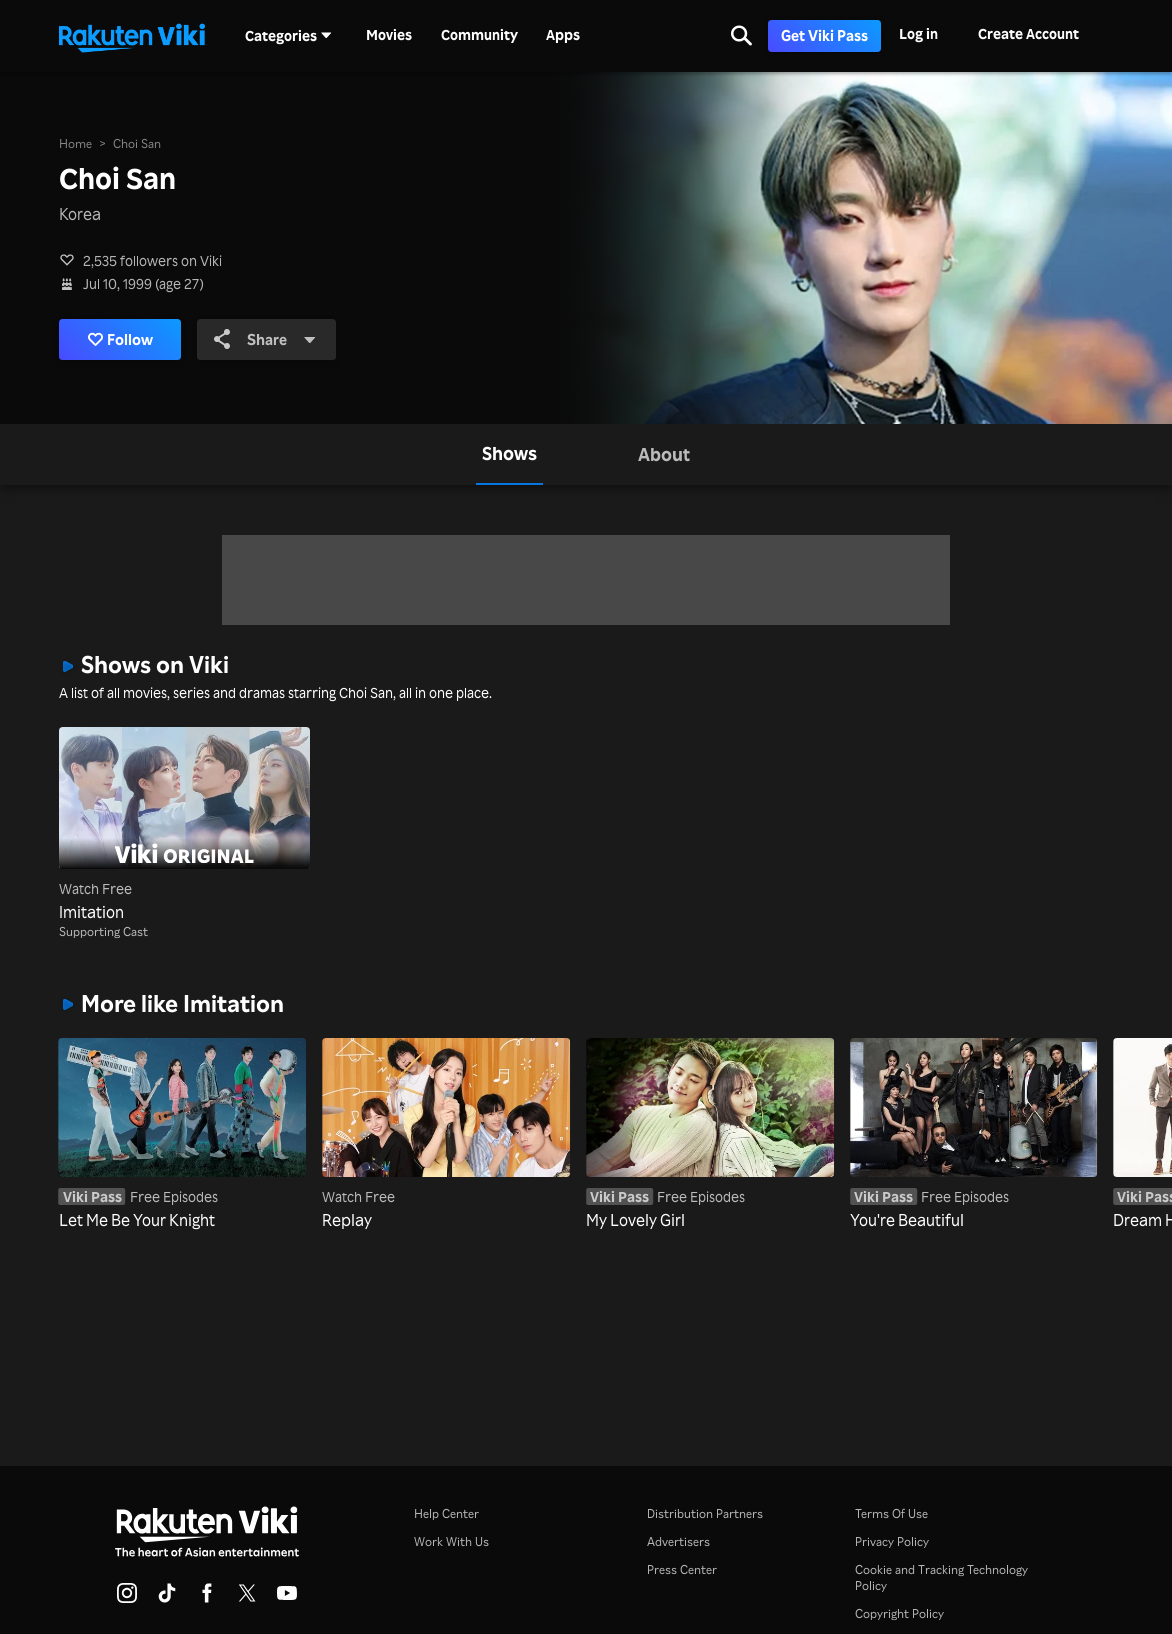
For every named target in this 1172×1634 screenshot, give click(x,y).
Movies (389, 35)
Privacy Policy (892, 1541)
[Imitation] (185, 825)
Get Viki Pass (824, 35)
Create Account (1028, 33)
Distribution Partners (705, 1513)
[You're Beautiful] (974, 1135)
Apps (563, 35)
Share (274, 339)
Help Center (446, 1513)
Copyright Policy (899, 1613)
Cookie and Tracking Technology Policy (941, 1577)
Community (479, 35)
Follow (124, 339)
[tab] (509, 455)
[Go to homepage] (132, 36)
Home (75, 143)
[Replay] (446, 1135)
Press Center (682, 1569)
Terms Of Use (891, 1513)
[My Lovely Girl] (710, 1135)
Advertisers (678, 1541)
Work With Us (451, 1541)
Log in (918, 33)
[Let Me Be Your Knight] (183, 1135)
